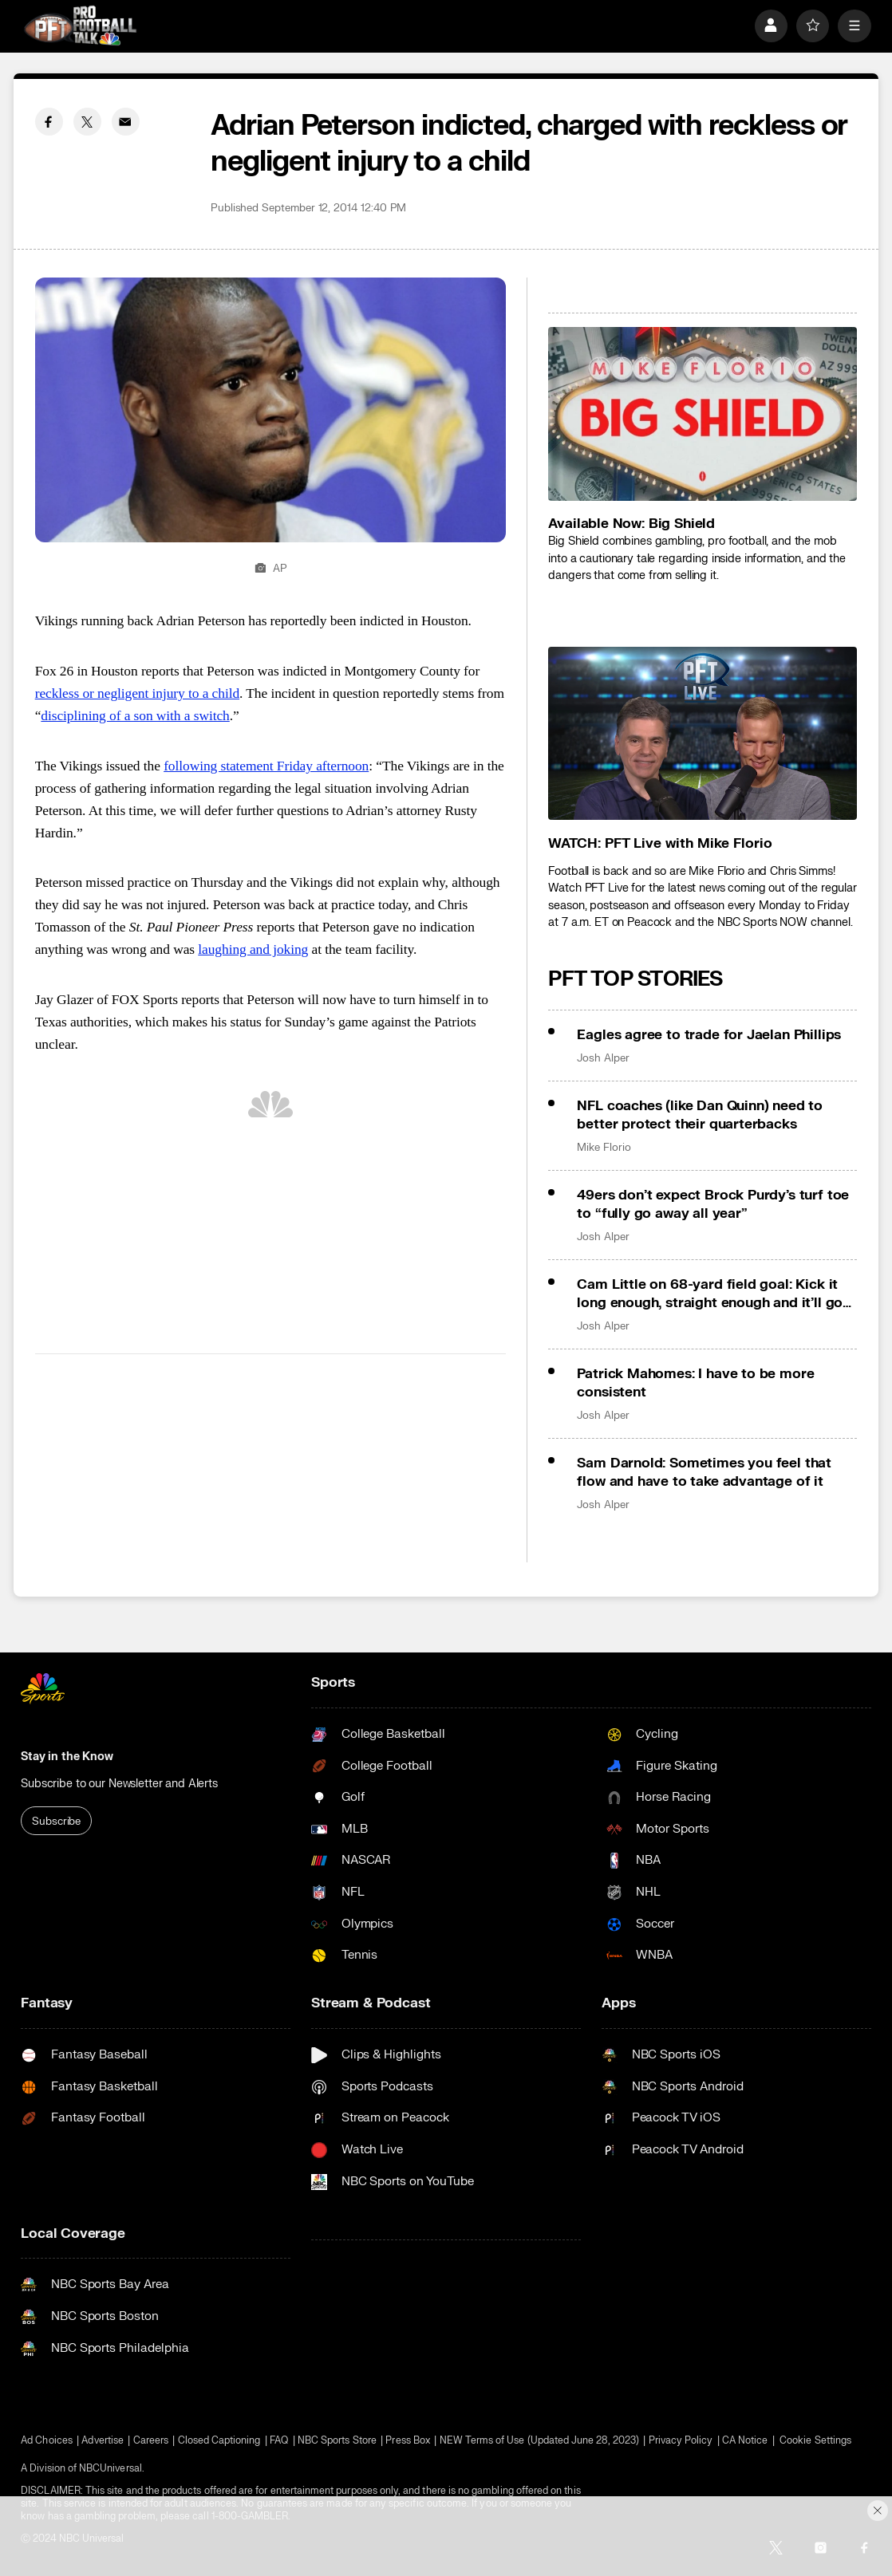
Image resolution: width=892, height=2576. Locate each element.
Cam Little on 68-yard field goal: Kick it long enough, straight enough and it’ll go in (710, 1293)
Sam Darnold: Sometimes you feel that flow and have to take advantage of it (704, 1472)
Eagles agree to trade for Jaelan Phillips (709, 1035)
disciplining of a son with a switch (135, 715)
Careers (150, 2440)
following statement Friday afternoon (266, 766)
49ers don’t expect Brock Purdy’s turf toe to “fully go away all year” (713, 1204)
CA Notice (745, 2440)
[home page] (80, 25)
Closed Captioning (219, 2440)
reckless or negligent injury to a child (137, 693)
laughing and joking (253, 949)
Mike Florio (603, 1147)
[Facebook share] (49, 122)
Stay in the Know (67, 1756)
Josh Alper (603, 1058)
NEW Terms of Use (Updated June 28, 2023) (539, 2440)
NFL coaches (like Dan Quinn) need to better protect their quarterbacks (700, 1115)
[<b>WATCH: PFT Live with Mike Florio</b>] (702, 734)
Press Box (407, 2440)
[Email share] (126, 122)
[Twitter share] (87, 122)
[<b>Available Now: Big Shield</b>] (702, 413)
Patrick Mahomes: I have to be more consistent (695, 1383)
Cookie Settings (815, 2440)
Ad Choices (47, 2440)
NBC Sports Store (337, 2440)
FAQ (279, 2440)
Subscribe (56, 1821)
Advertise (102, 2440)
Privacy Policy (681, 2440)
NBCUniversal (110, 2468)
